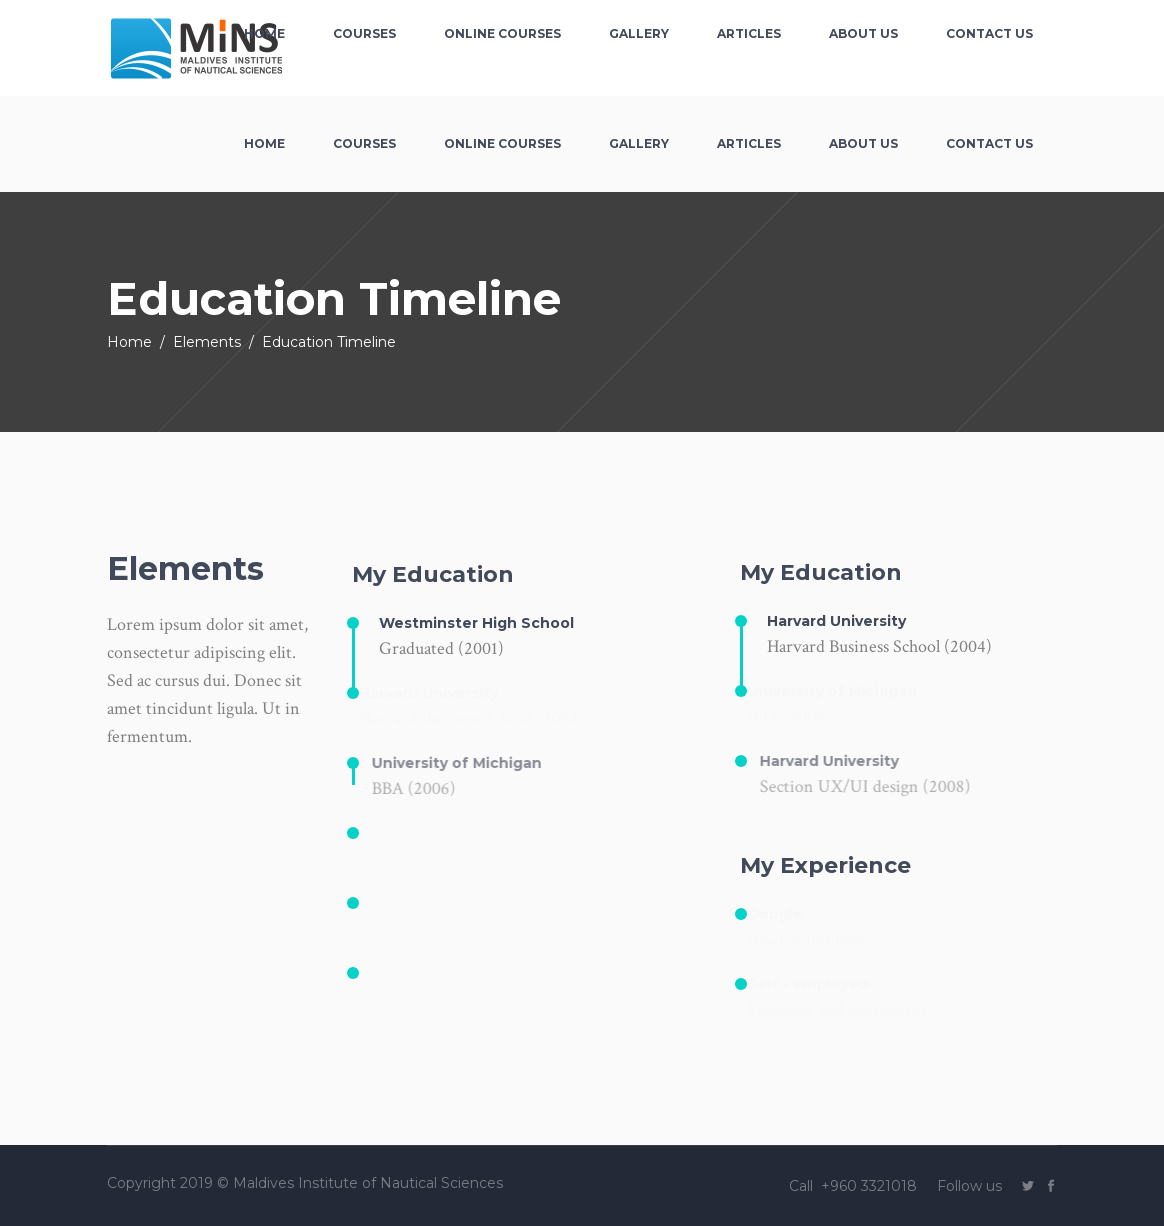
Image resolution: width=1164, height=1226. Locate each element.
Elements (207, 342)
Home (129, 342)
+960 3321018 (871, 1186)
